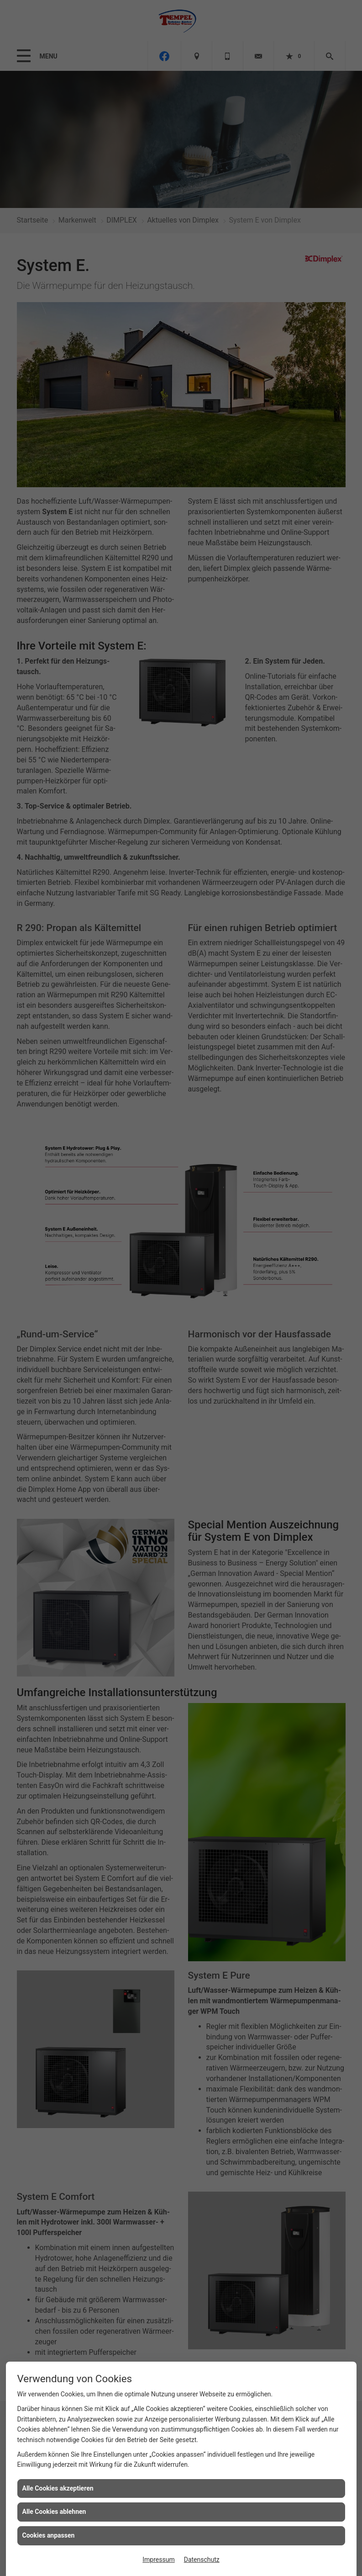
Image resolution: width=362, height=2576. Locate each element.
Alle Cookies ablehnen (54, 2511)
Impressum (158, 2559)
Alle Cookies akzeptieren (58, 2488)
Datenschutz (202, 2559)
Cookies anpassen (48, 2535)
